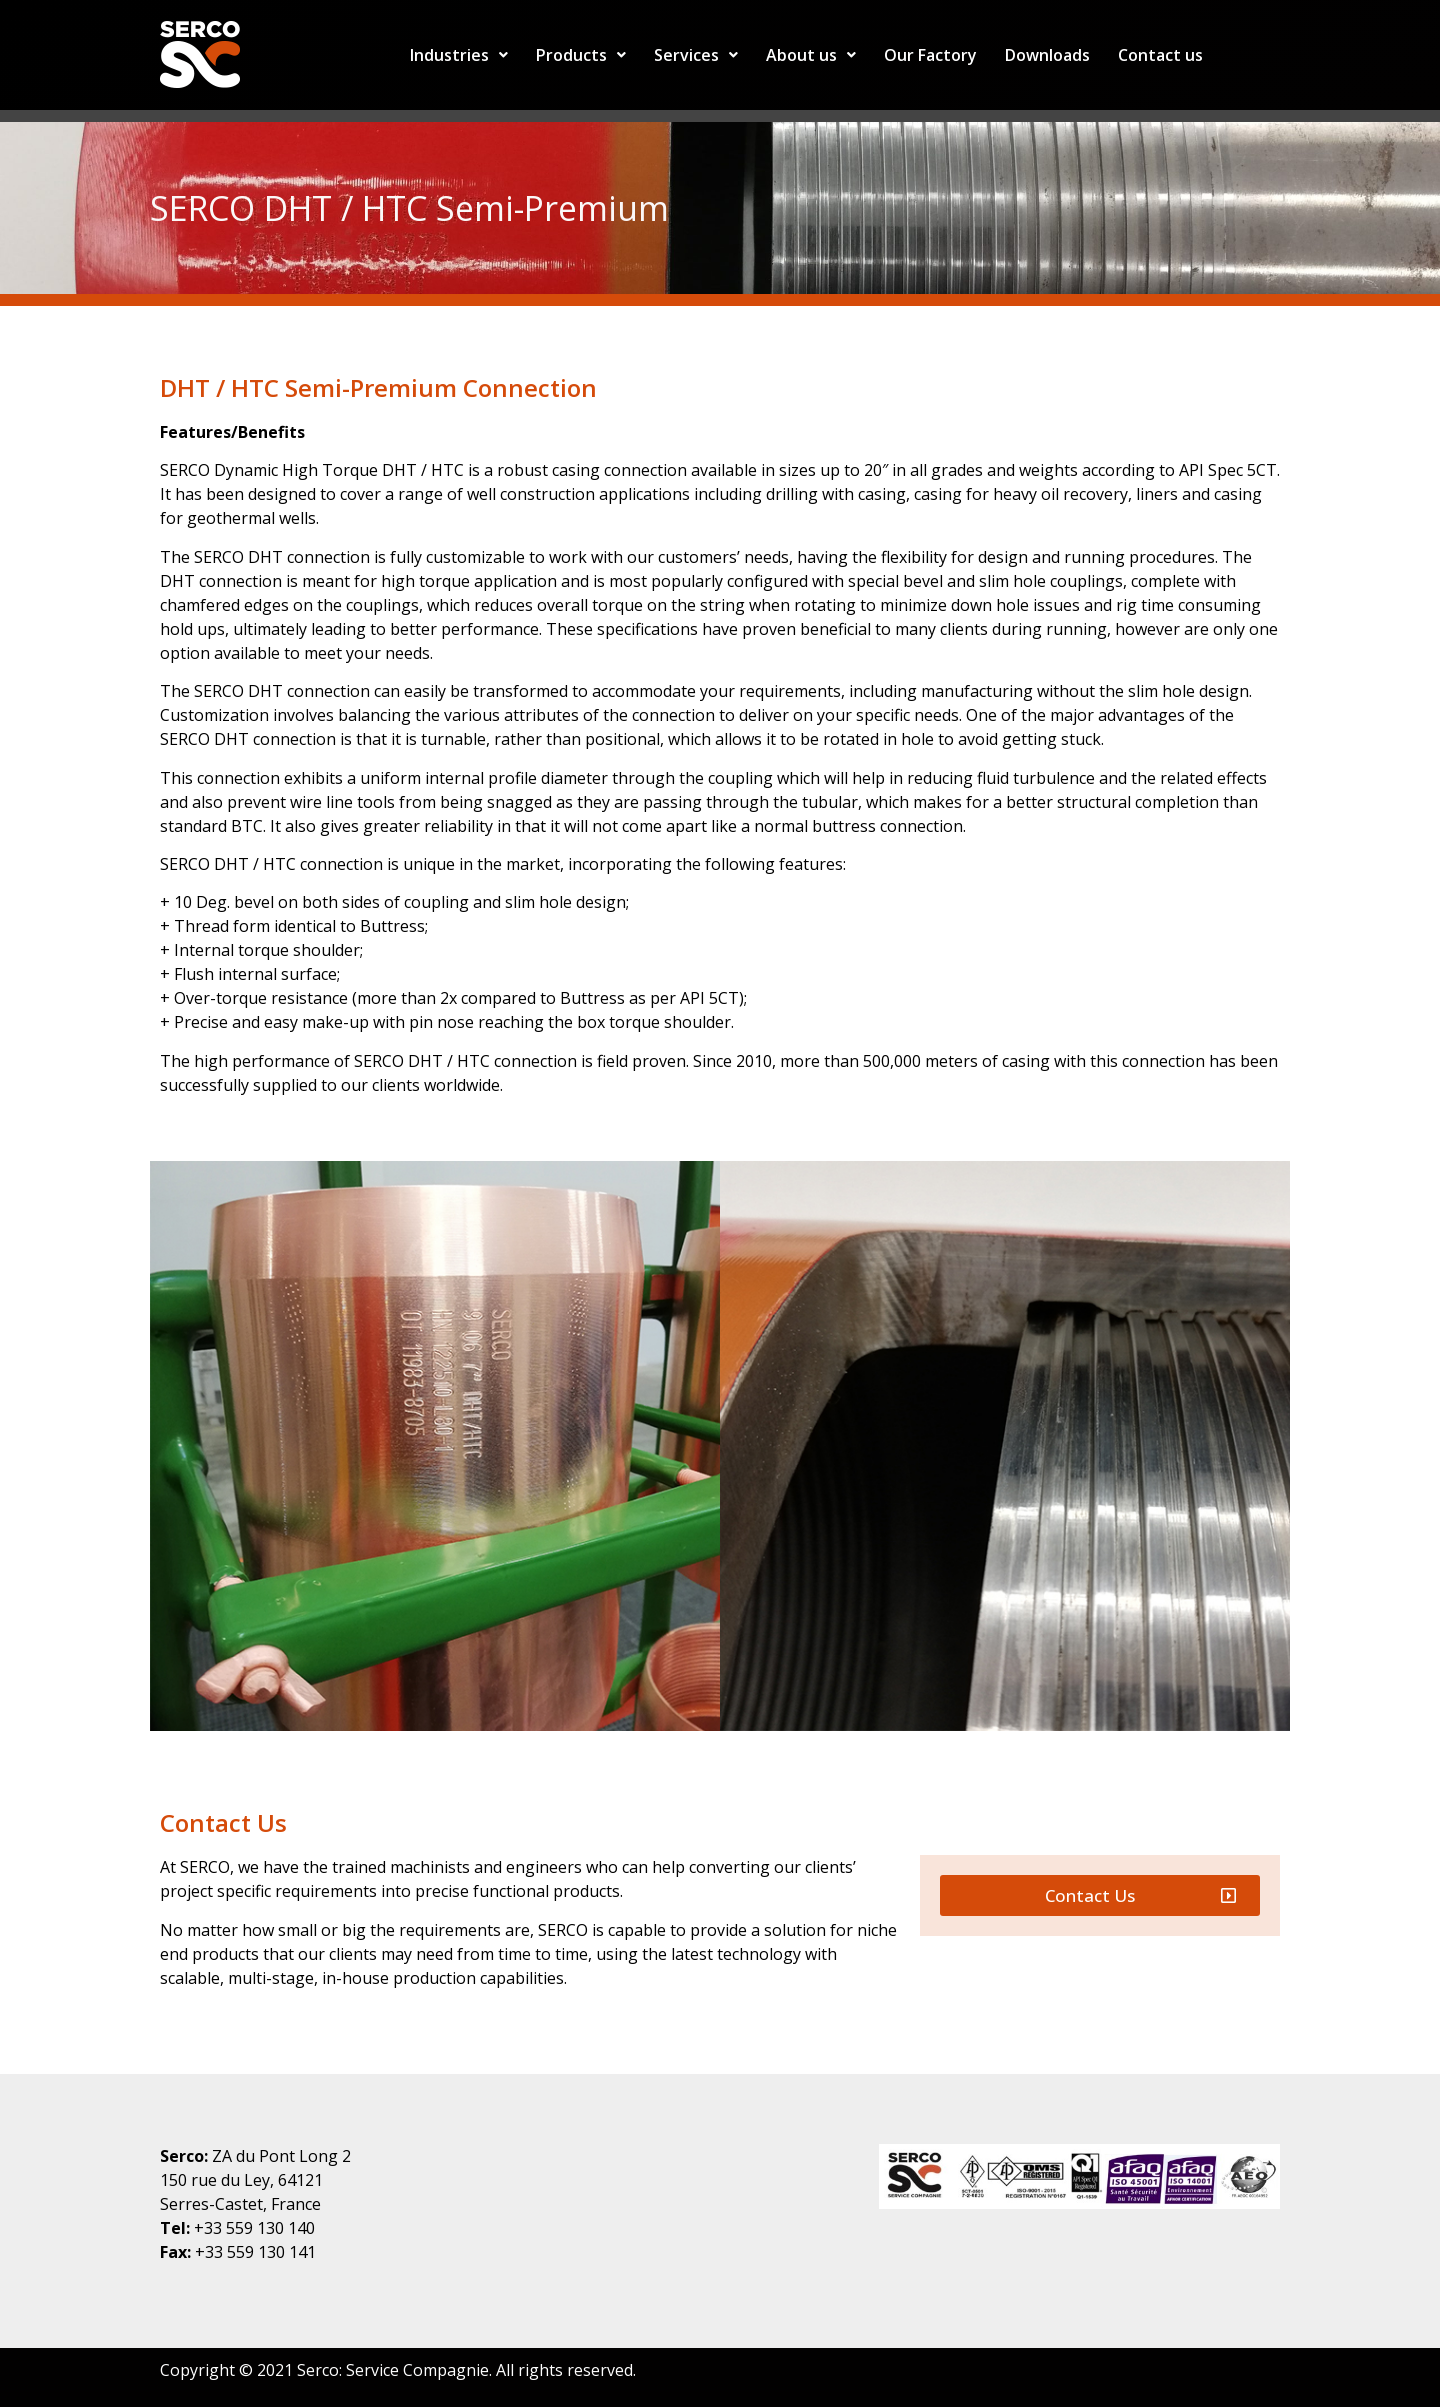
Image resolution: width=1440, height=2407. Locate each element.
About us (811, 55)
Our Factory (930, 55)
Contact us (1160, 55)
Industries (459, 55)
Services (696, 55)
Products (581, 55)
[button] (1100, 1895)
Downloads (1047, 55)
